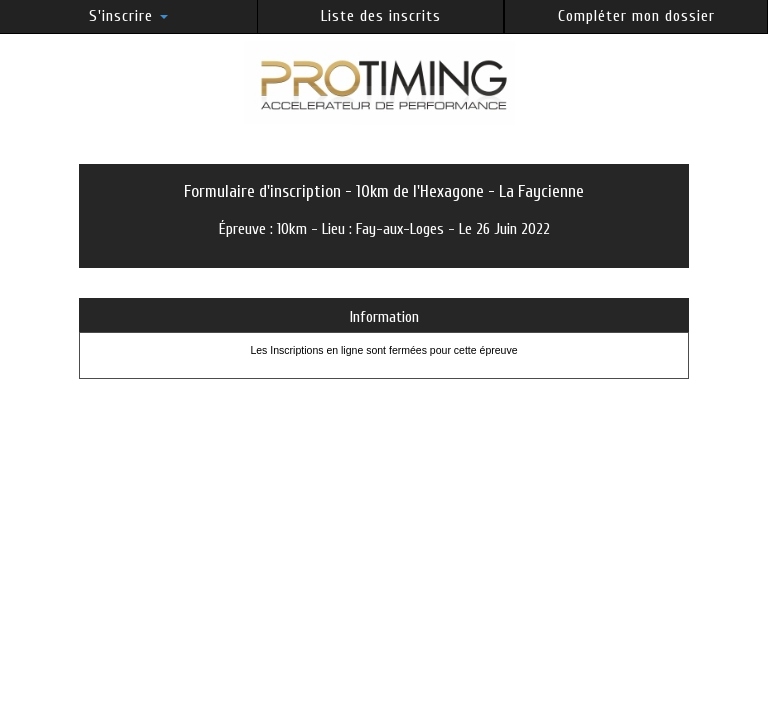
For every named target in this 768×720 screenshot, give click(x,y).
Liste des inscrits (381, 16)
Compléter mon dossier (636, 16)
